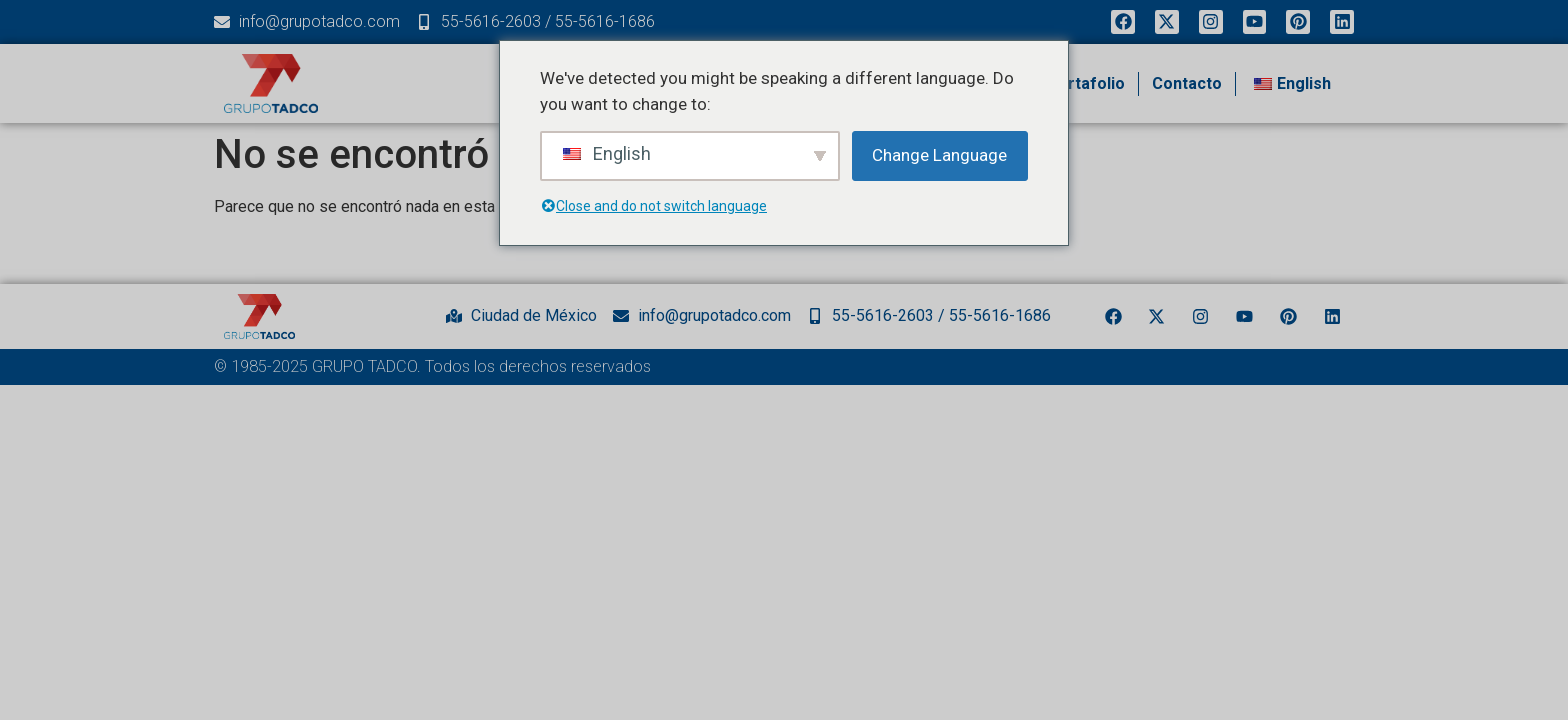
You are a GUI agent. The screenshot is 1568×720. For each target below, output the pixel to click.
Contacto (1187, 83)
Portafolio (1086, 83)
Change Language (939, 155)
